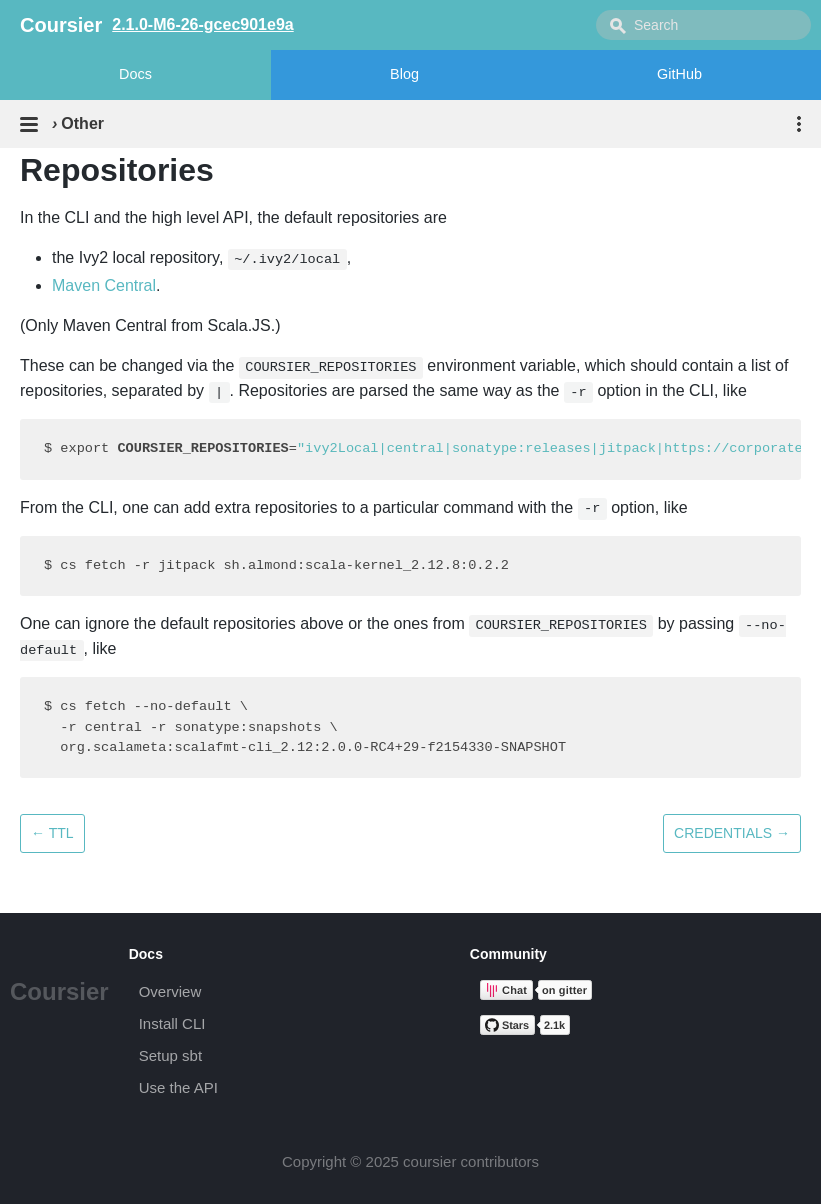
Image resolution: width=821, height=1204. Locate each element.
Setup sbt (170, 1055)
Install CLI (172, 1023)
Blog (404, 74)
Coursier (59, 991)
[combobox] (703, 25)
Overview (170, 991)
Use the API (178, 1087)
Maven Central (104, 285)
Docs (135, 74)
